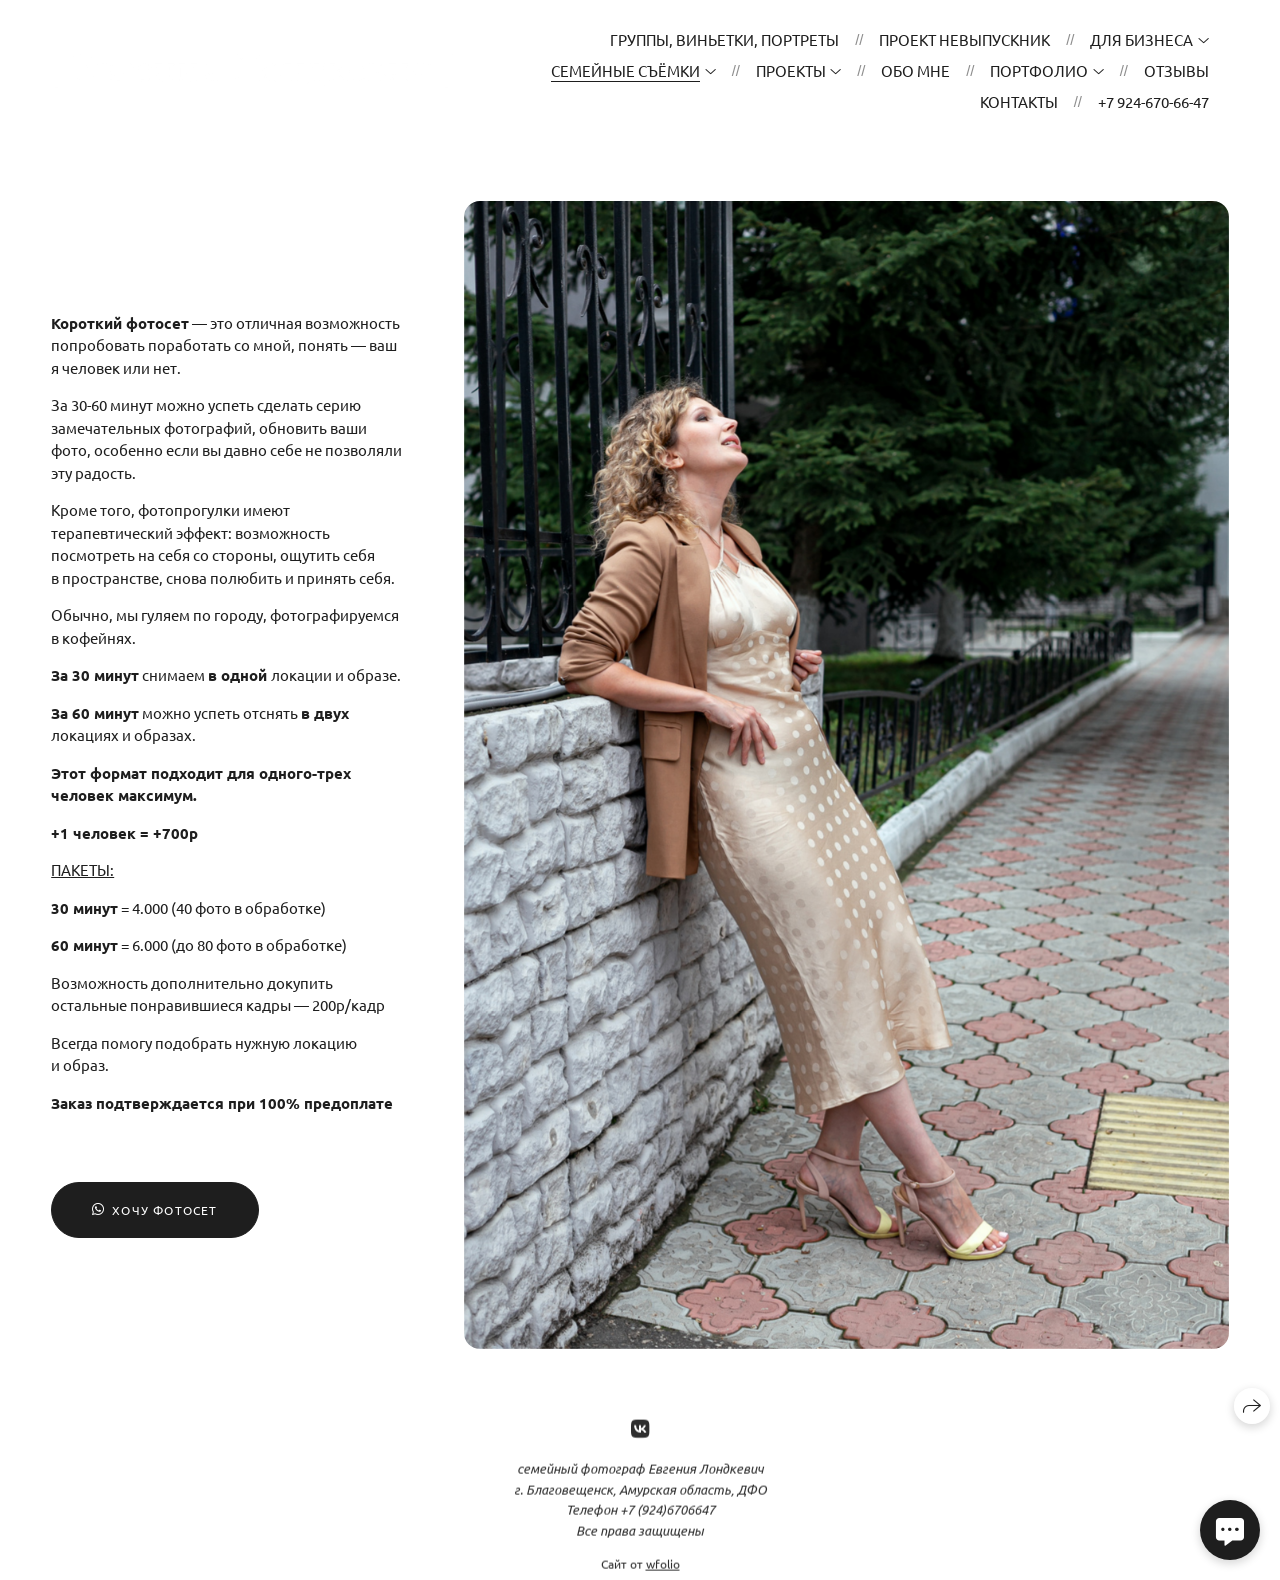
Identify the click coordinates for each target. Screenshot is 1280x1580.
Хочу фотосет (155, 1210)
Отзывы (1176, 70)
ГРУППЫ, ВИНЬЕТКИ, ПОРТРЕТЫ (724, 39)
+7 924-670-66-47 (1153, 101)
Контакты (1019, 101)
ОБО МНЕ (915, 70)
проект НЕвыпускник (964, 39)
